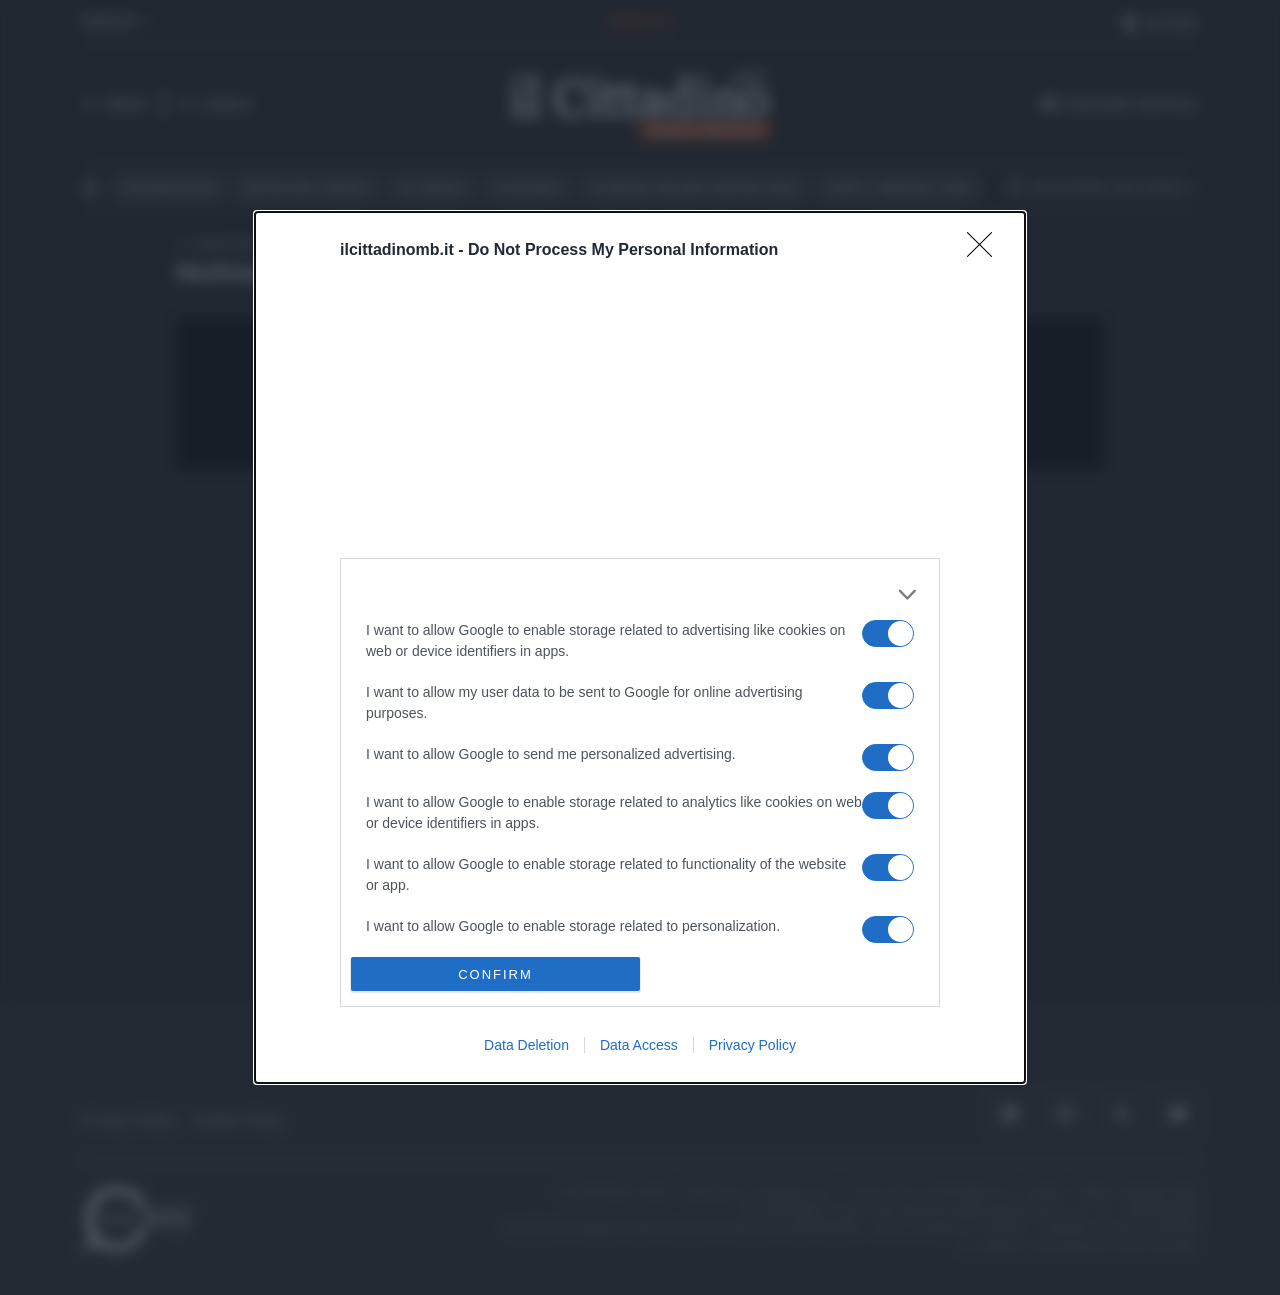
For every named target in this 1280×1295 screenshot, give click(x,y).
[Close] (986, 251)
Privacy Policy (752, 1045)
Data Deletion (526, 1045)
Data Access (639, 1045)
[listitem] (640, 594)
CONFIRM (495, 974)
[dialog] (640, 648)
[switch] (888, 633)
